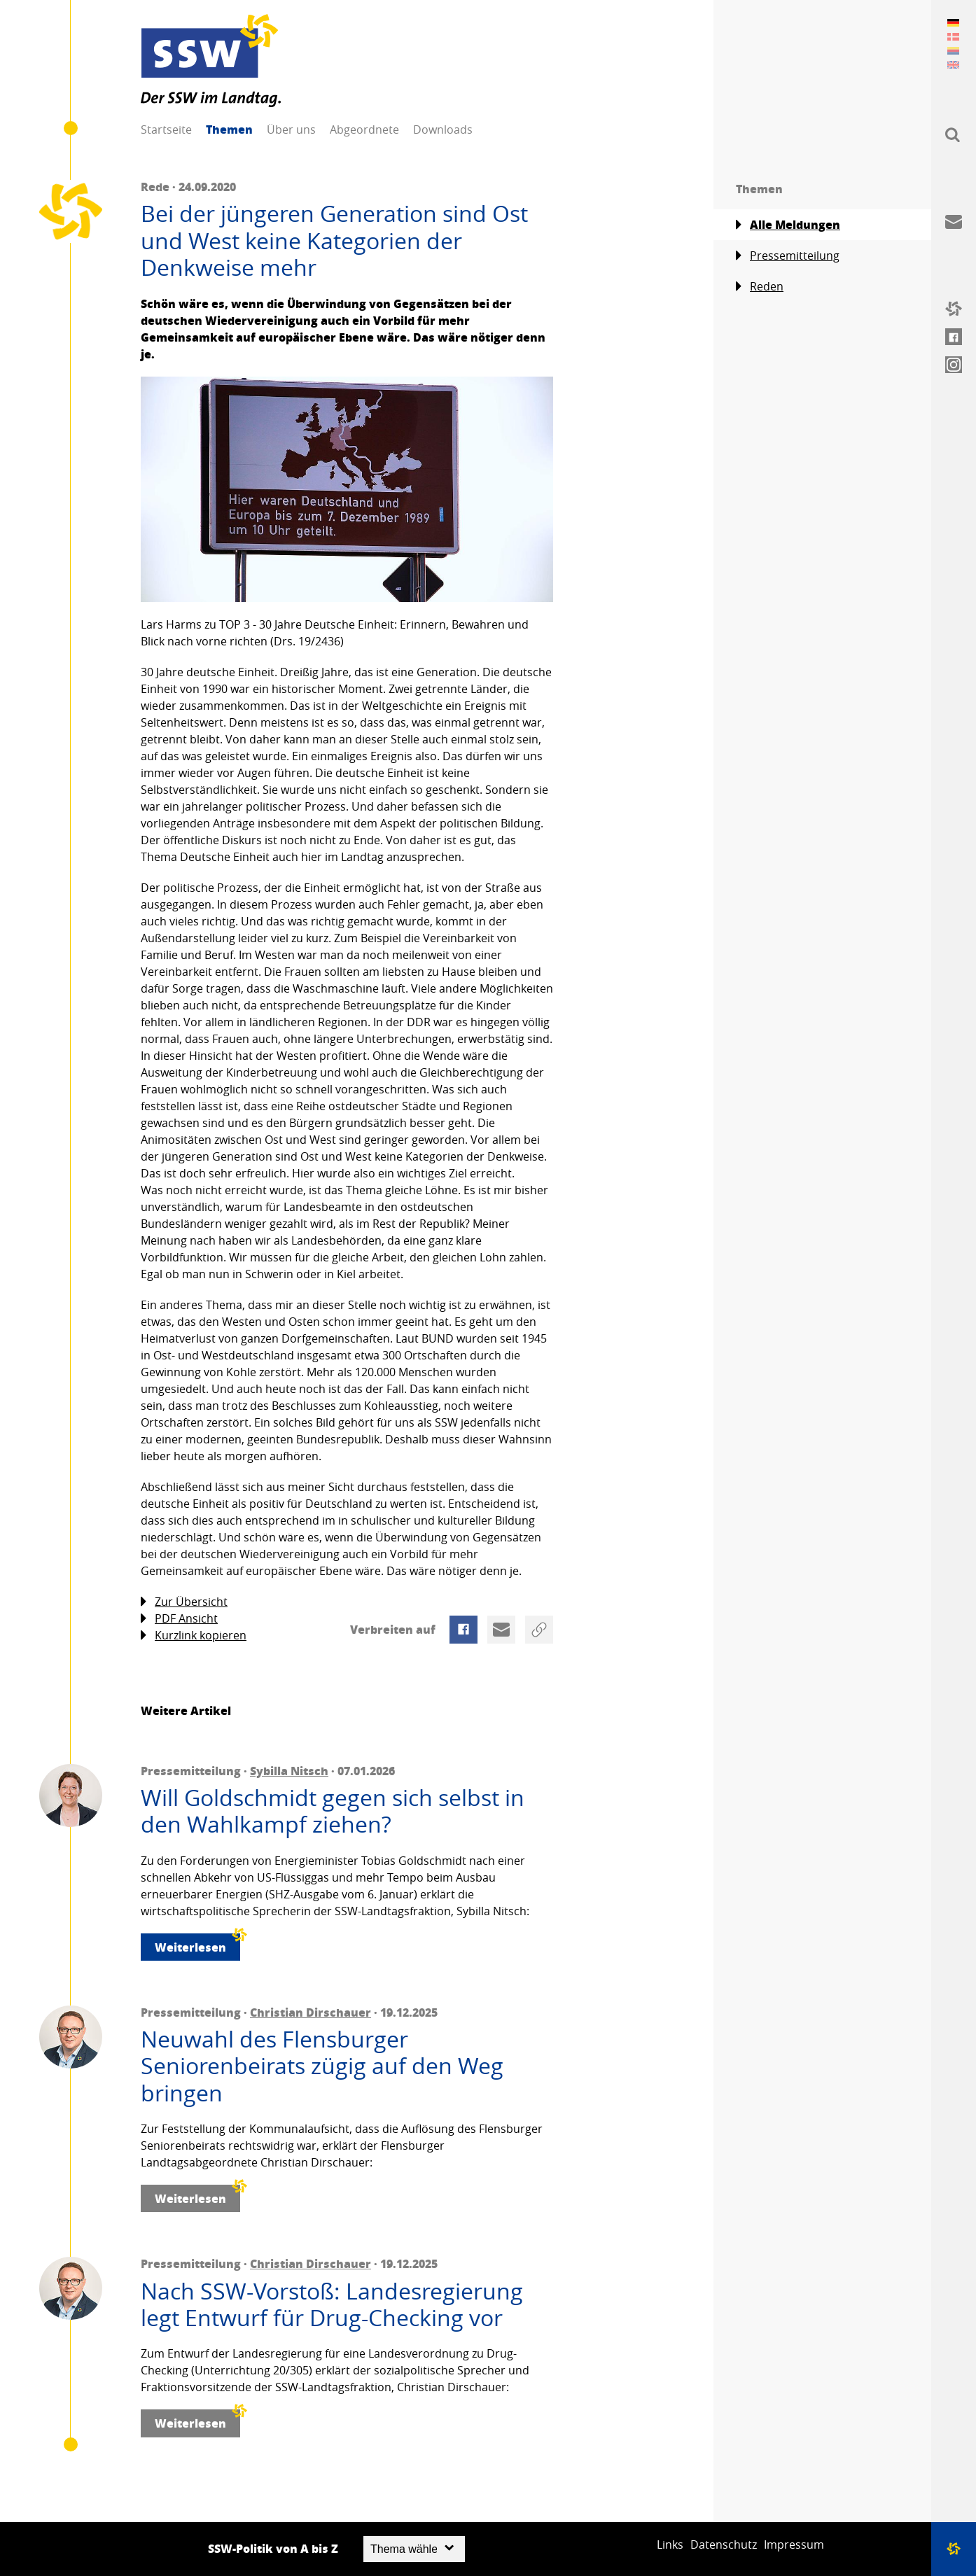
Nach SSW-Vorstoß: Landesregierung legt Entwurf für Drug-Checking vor (332, 2305)
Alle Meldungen (788, 224)
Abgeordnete (364, 129)
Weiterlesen (197, 1944)
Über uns (291, 129)
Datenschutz (723, 2544)
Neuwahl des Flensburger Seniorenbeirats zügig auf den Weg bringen (322, 2066)
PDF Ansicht (179, 1619)
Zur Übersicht (184, 1602)
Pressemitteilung (787, 256)
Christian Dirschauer (310, 2012)
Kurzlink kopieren (193, 1636)
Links (670, 2544)
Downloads (443, 129)
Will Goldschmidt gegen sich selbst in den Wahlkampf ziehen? (332, 1811)
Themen (229, 129)
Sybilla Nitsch (289, 1770)
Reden (759, 287)
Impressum (794, 2544)
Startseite (166, 129)
